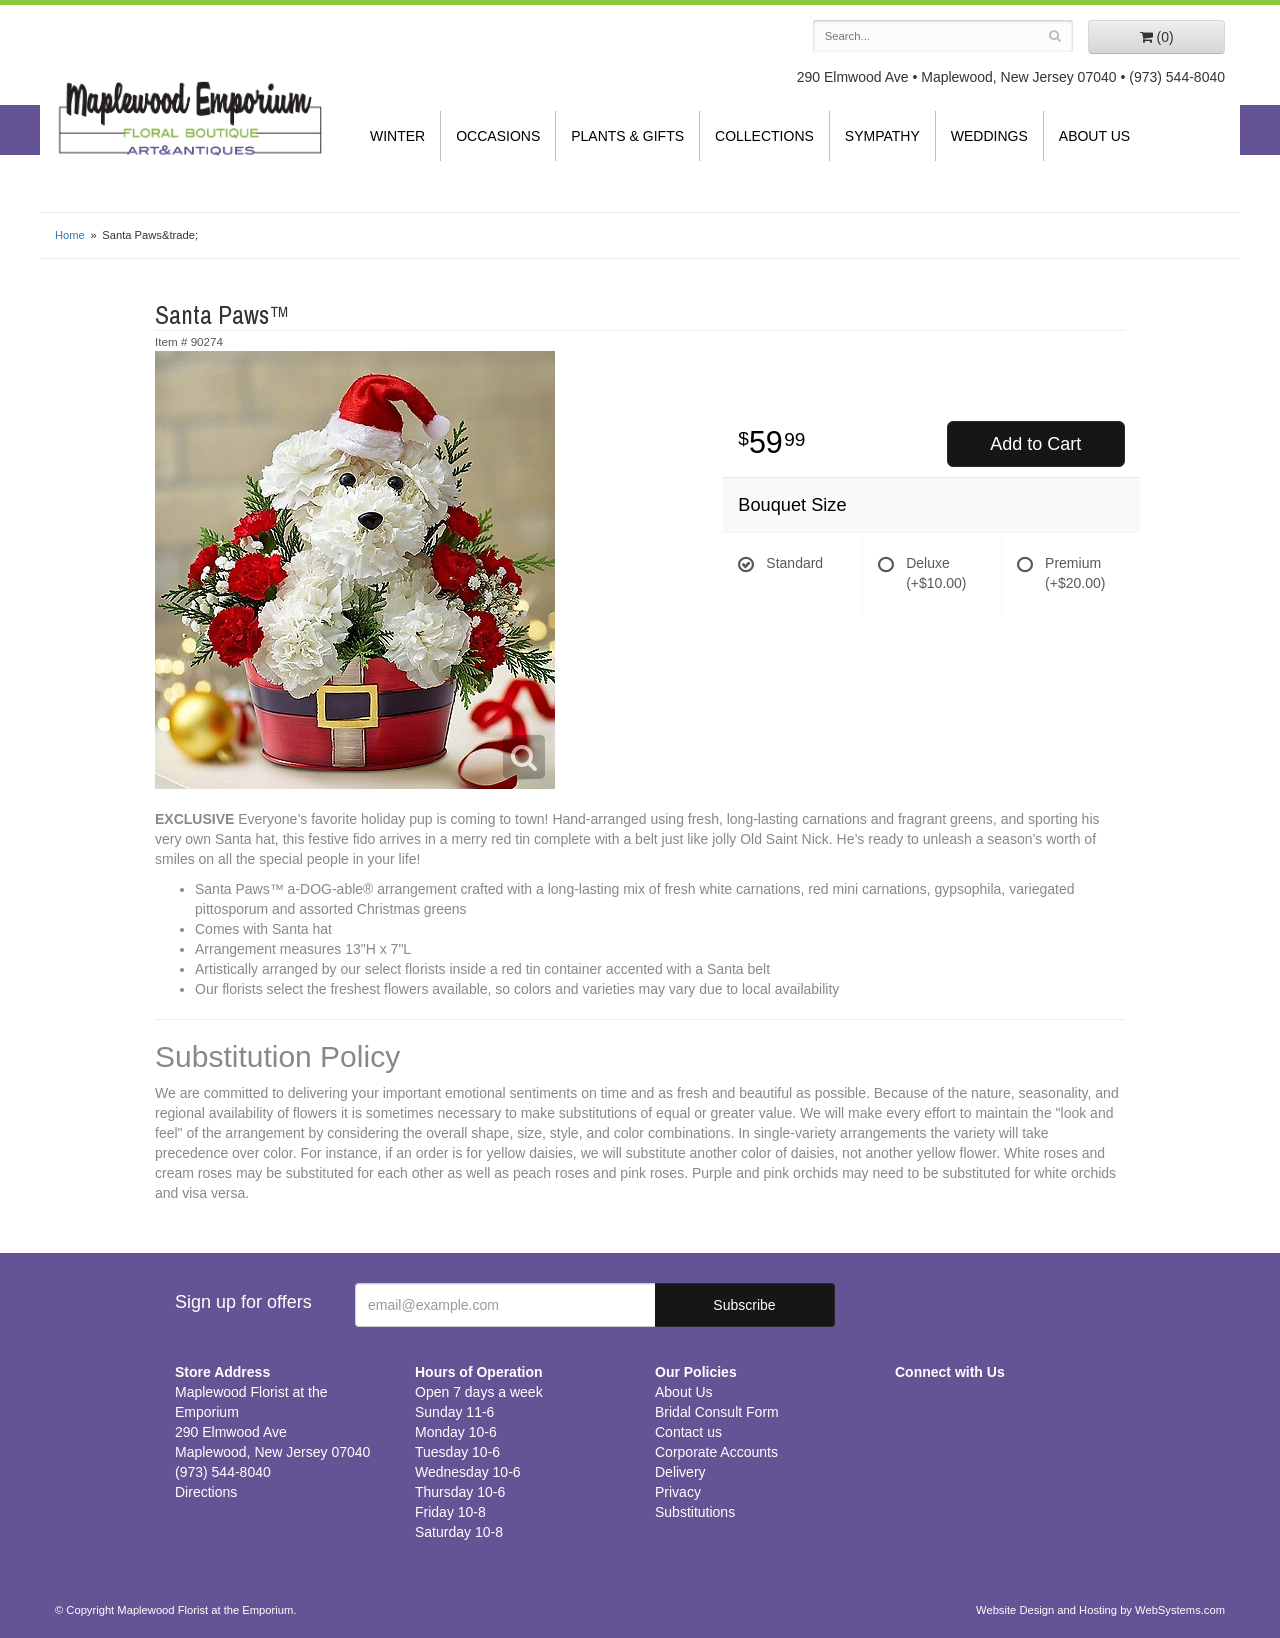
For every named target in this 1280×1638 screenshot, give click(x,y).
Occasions (498, 136)
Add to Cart (1035, 444)
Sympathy (882, 136)
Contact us (688, 1432)
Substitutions (695, 1512)
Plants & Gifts (627, 136)
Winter (397, 136)
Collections (764, 136)
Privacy (678, 1492)
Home (70, 235)
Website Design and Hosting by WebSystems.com (1100, 1610)
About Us (1094, 136)
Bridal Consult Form (717, 1412)
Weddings (989, 136)
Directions (206, 1492)
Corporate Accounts (716, 1452)
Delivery (680, 1472)
